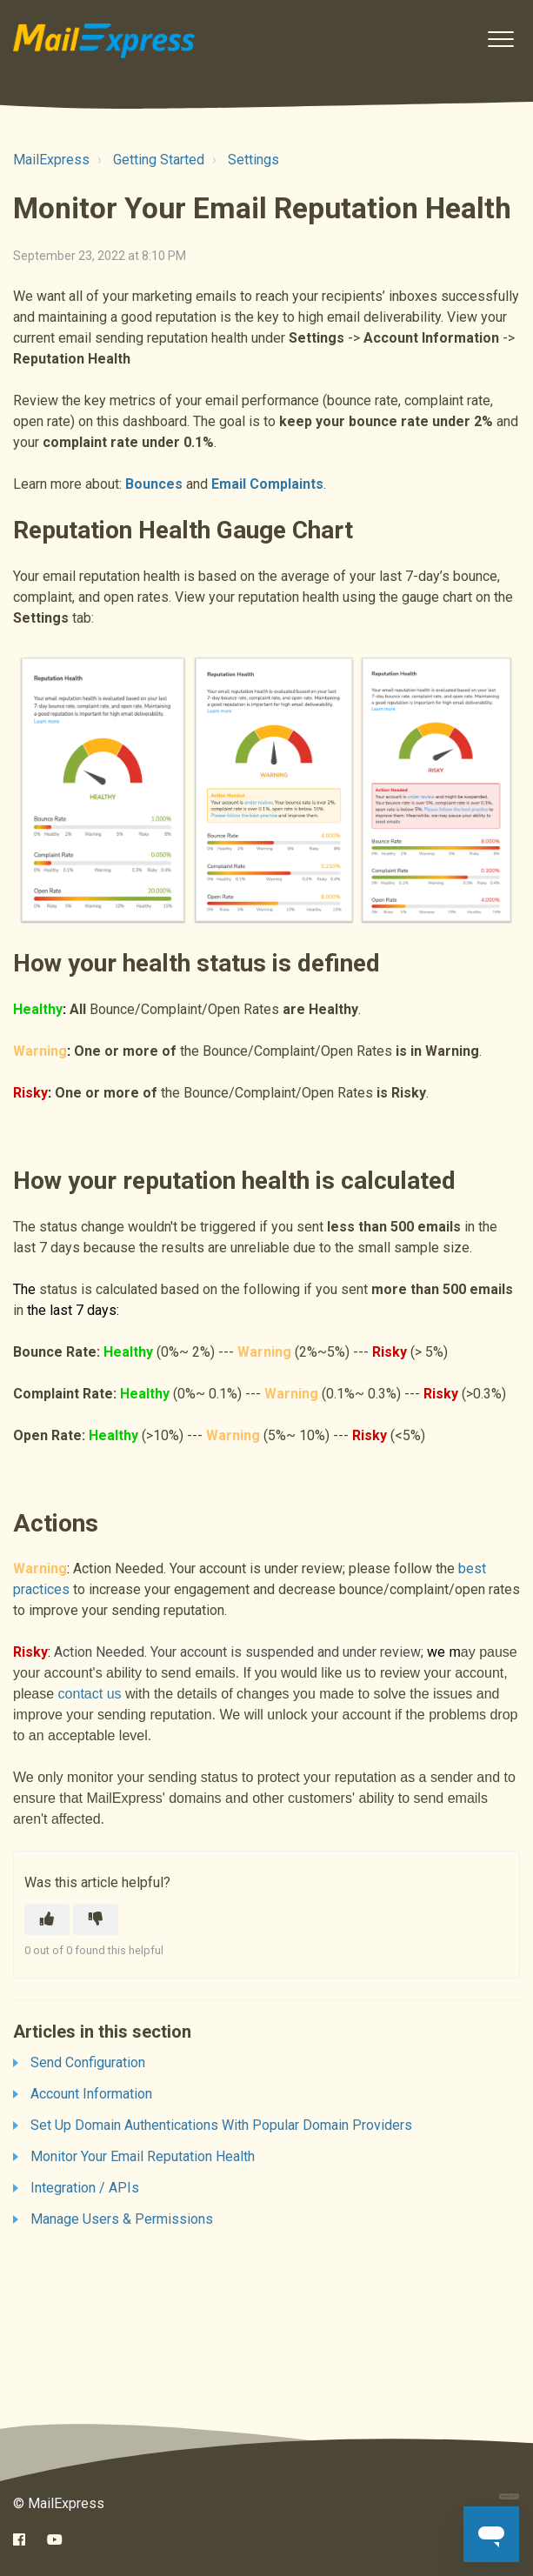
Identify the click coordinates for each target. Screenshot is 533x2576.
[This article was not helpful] (95, 1919)
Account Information (91, 2093)
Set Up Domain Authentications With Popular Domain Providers (221, 2125)
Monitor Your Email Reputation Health (142, 2156)
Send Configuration (87, 2062)
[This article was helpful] (47, 1919)
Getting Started (158, 159)
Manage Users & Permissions (121, 2219)
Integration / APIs (84, 2187)
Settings (253, 159)
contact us (90, 1693)
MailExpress (51, 159)
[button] (500, 38)
